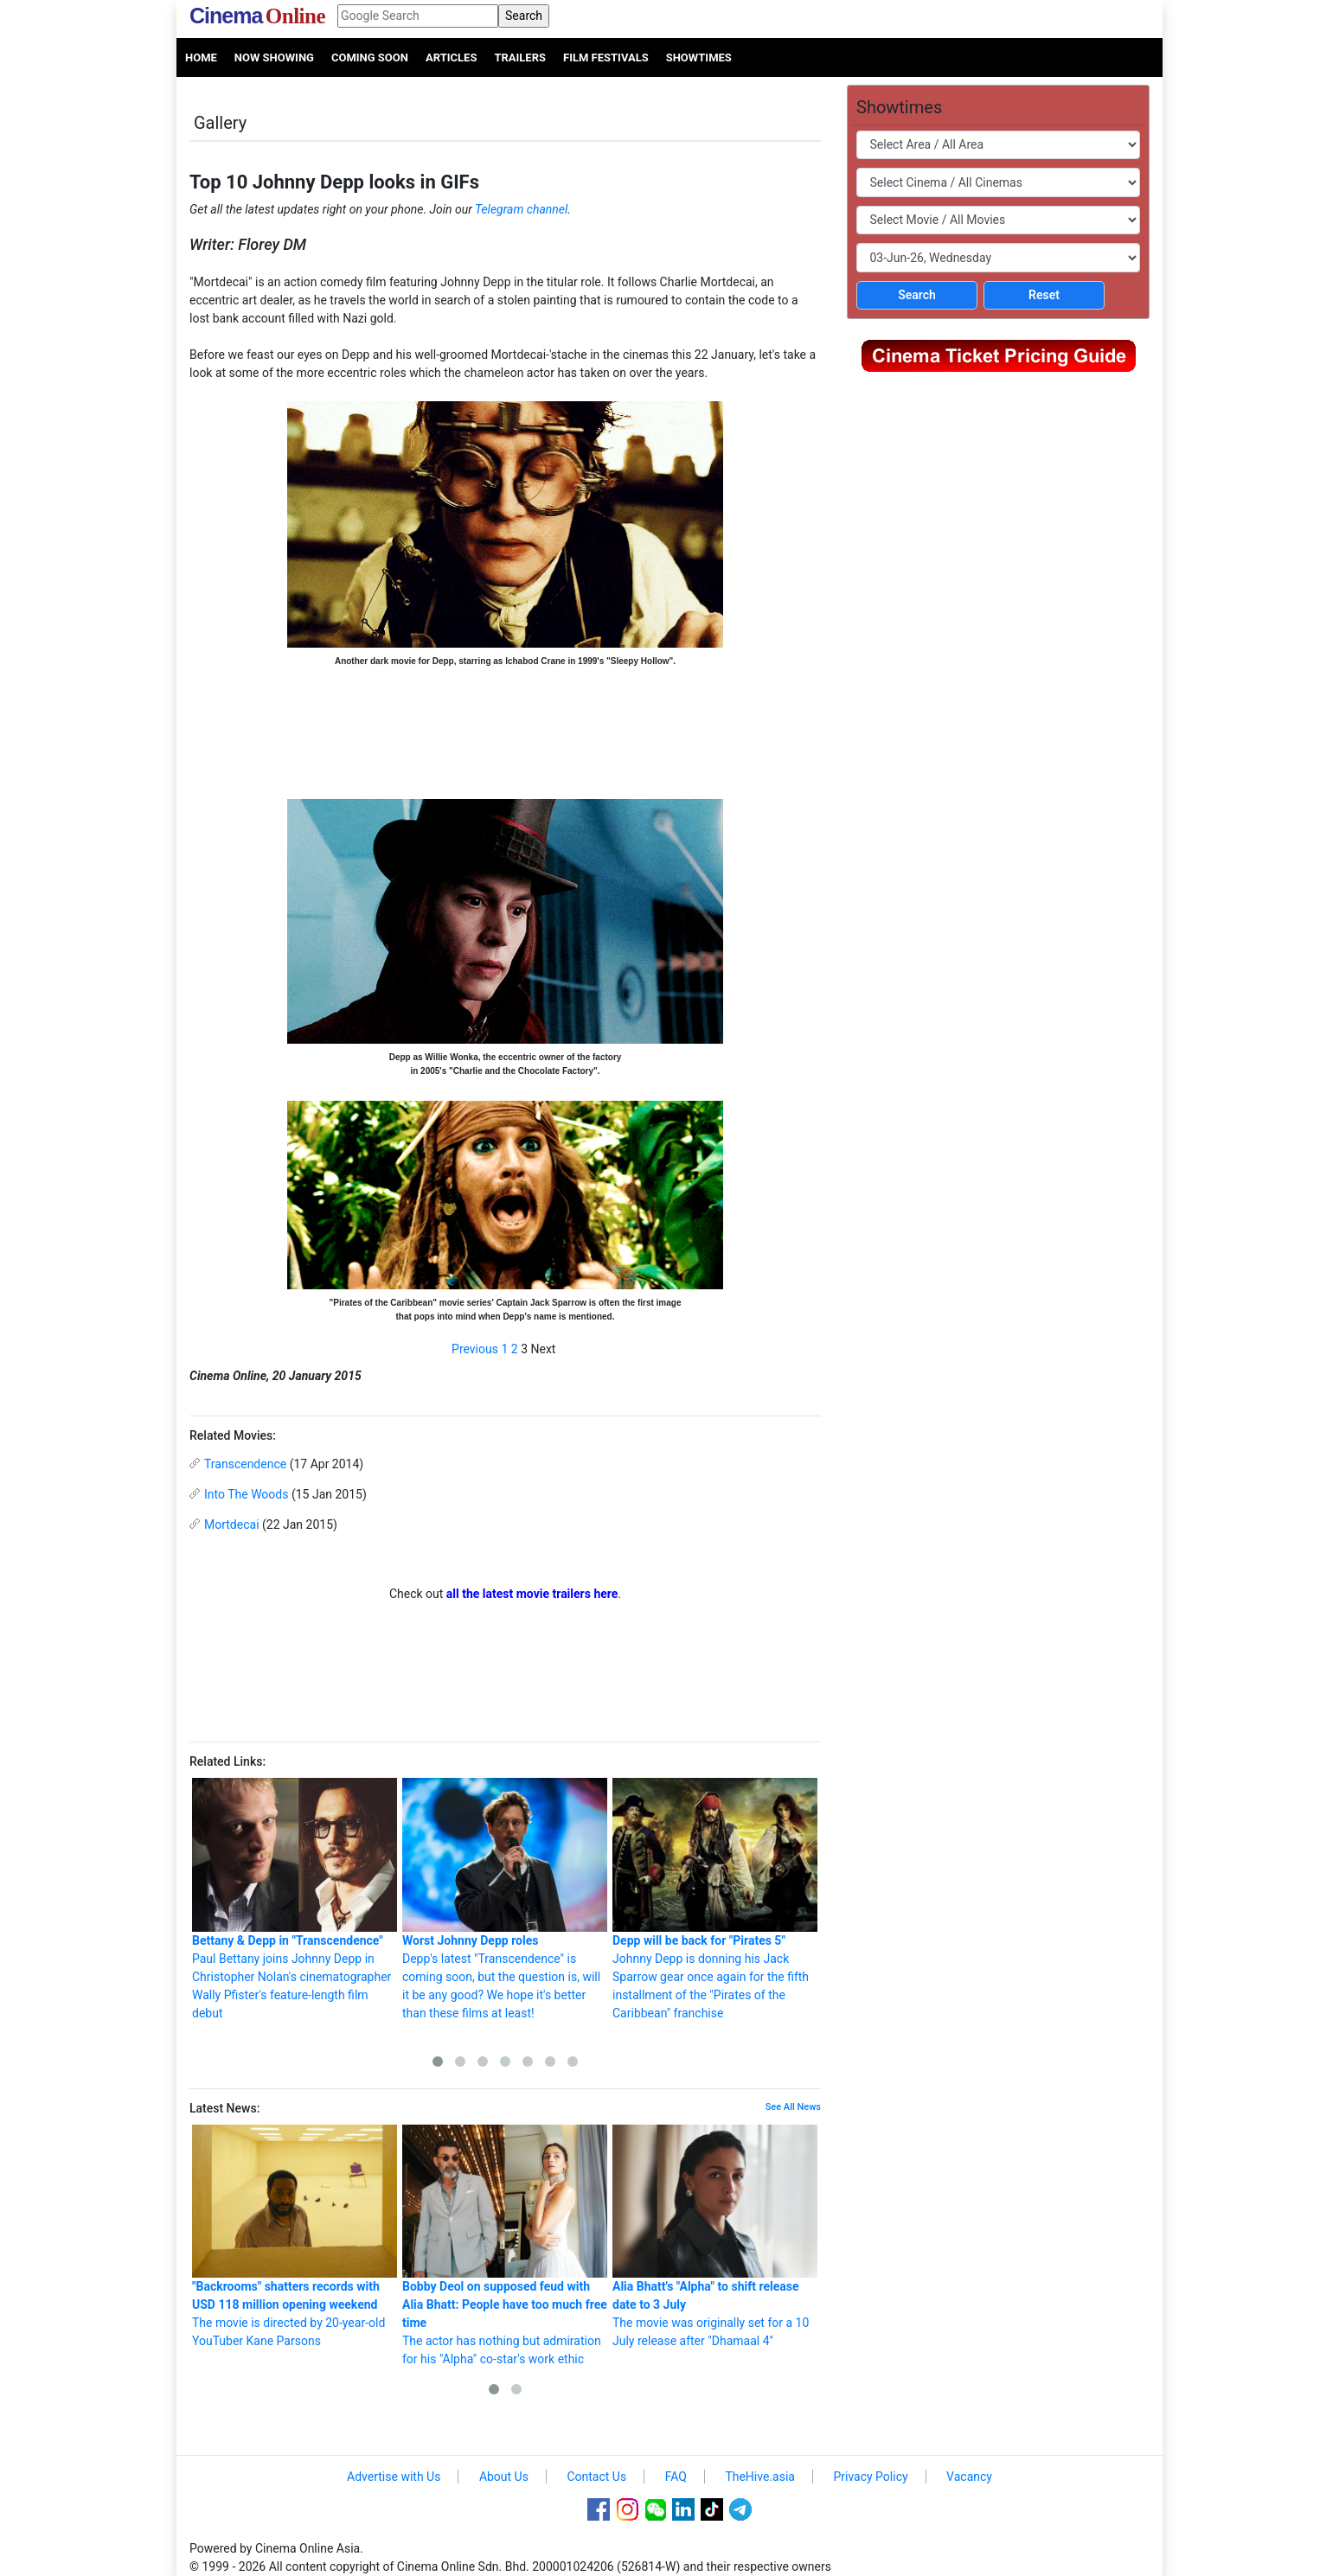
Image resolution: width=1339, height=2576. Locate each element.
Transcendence (245, 1464)
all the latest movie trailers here (532, 1594)
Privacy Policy (870, 2476)
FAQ (676, 2476)
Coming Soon (369, 57)
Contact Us (596, 2476)
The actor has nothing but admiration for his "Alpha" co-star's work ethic (504, 2246)
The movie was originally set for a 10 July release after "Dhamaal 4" (714, 2237)
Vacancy (969, 2476)
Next (543, 1349)
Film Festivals (606, 57)
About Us (504, 2476)
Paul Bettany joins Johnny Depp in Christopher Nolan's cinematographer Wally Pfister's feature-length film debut (294, 1899)
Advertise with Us (393, 2476)
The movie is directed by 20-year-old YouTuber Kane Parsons (294, 2237)
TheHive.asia (760, 2476)
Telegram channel (521, 209)
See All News (793, 2107)
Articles (451, 57)
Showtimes (699, 57)
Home (201, 57)
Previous (475, 1349)
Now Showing (274, 57)
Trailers (520, 57)
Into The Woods (246, 1494)
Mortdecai (231, 1524)
